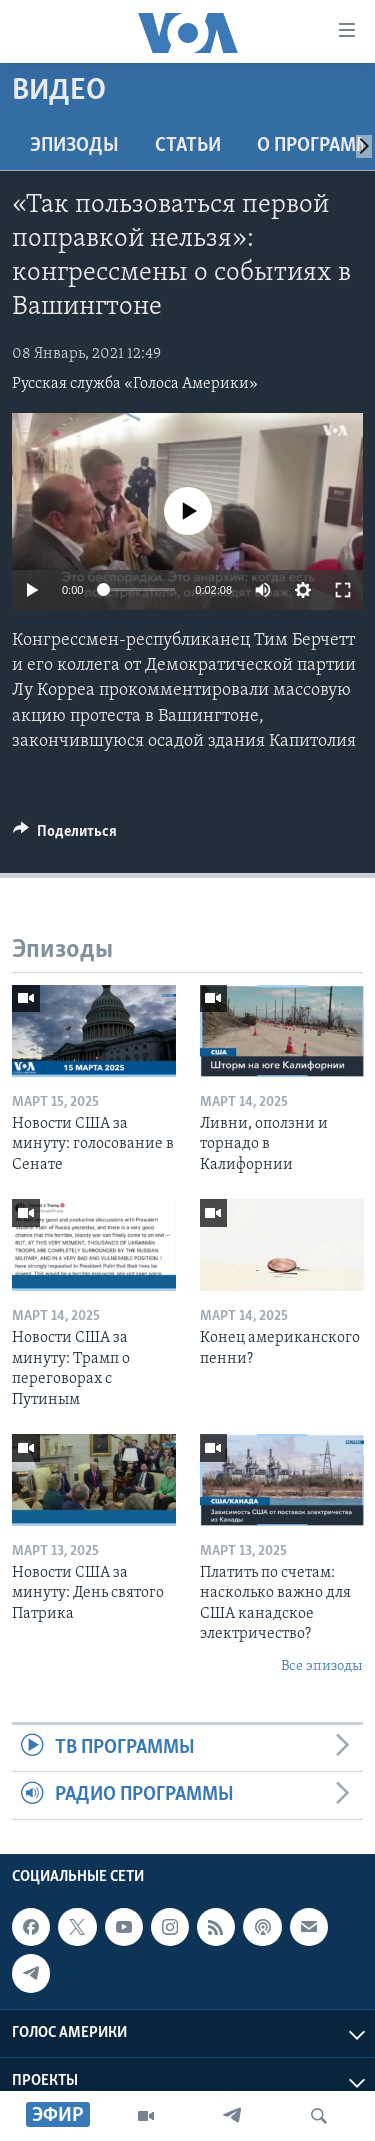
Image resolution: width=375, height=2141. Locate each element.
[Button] (65, 836)
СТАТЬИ (188, 146)
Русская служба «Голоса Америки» (135, 384)
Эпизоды (74, 146)
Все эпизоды (322, 1666)
